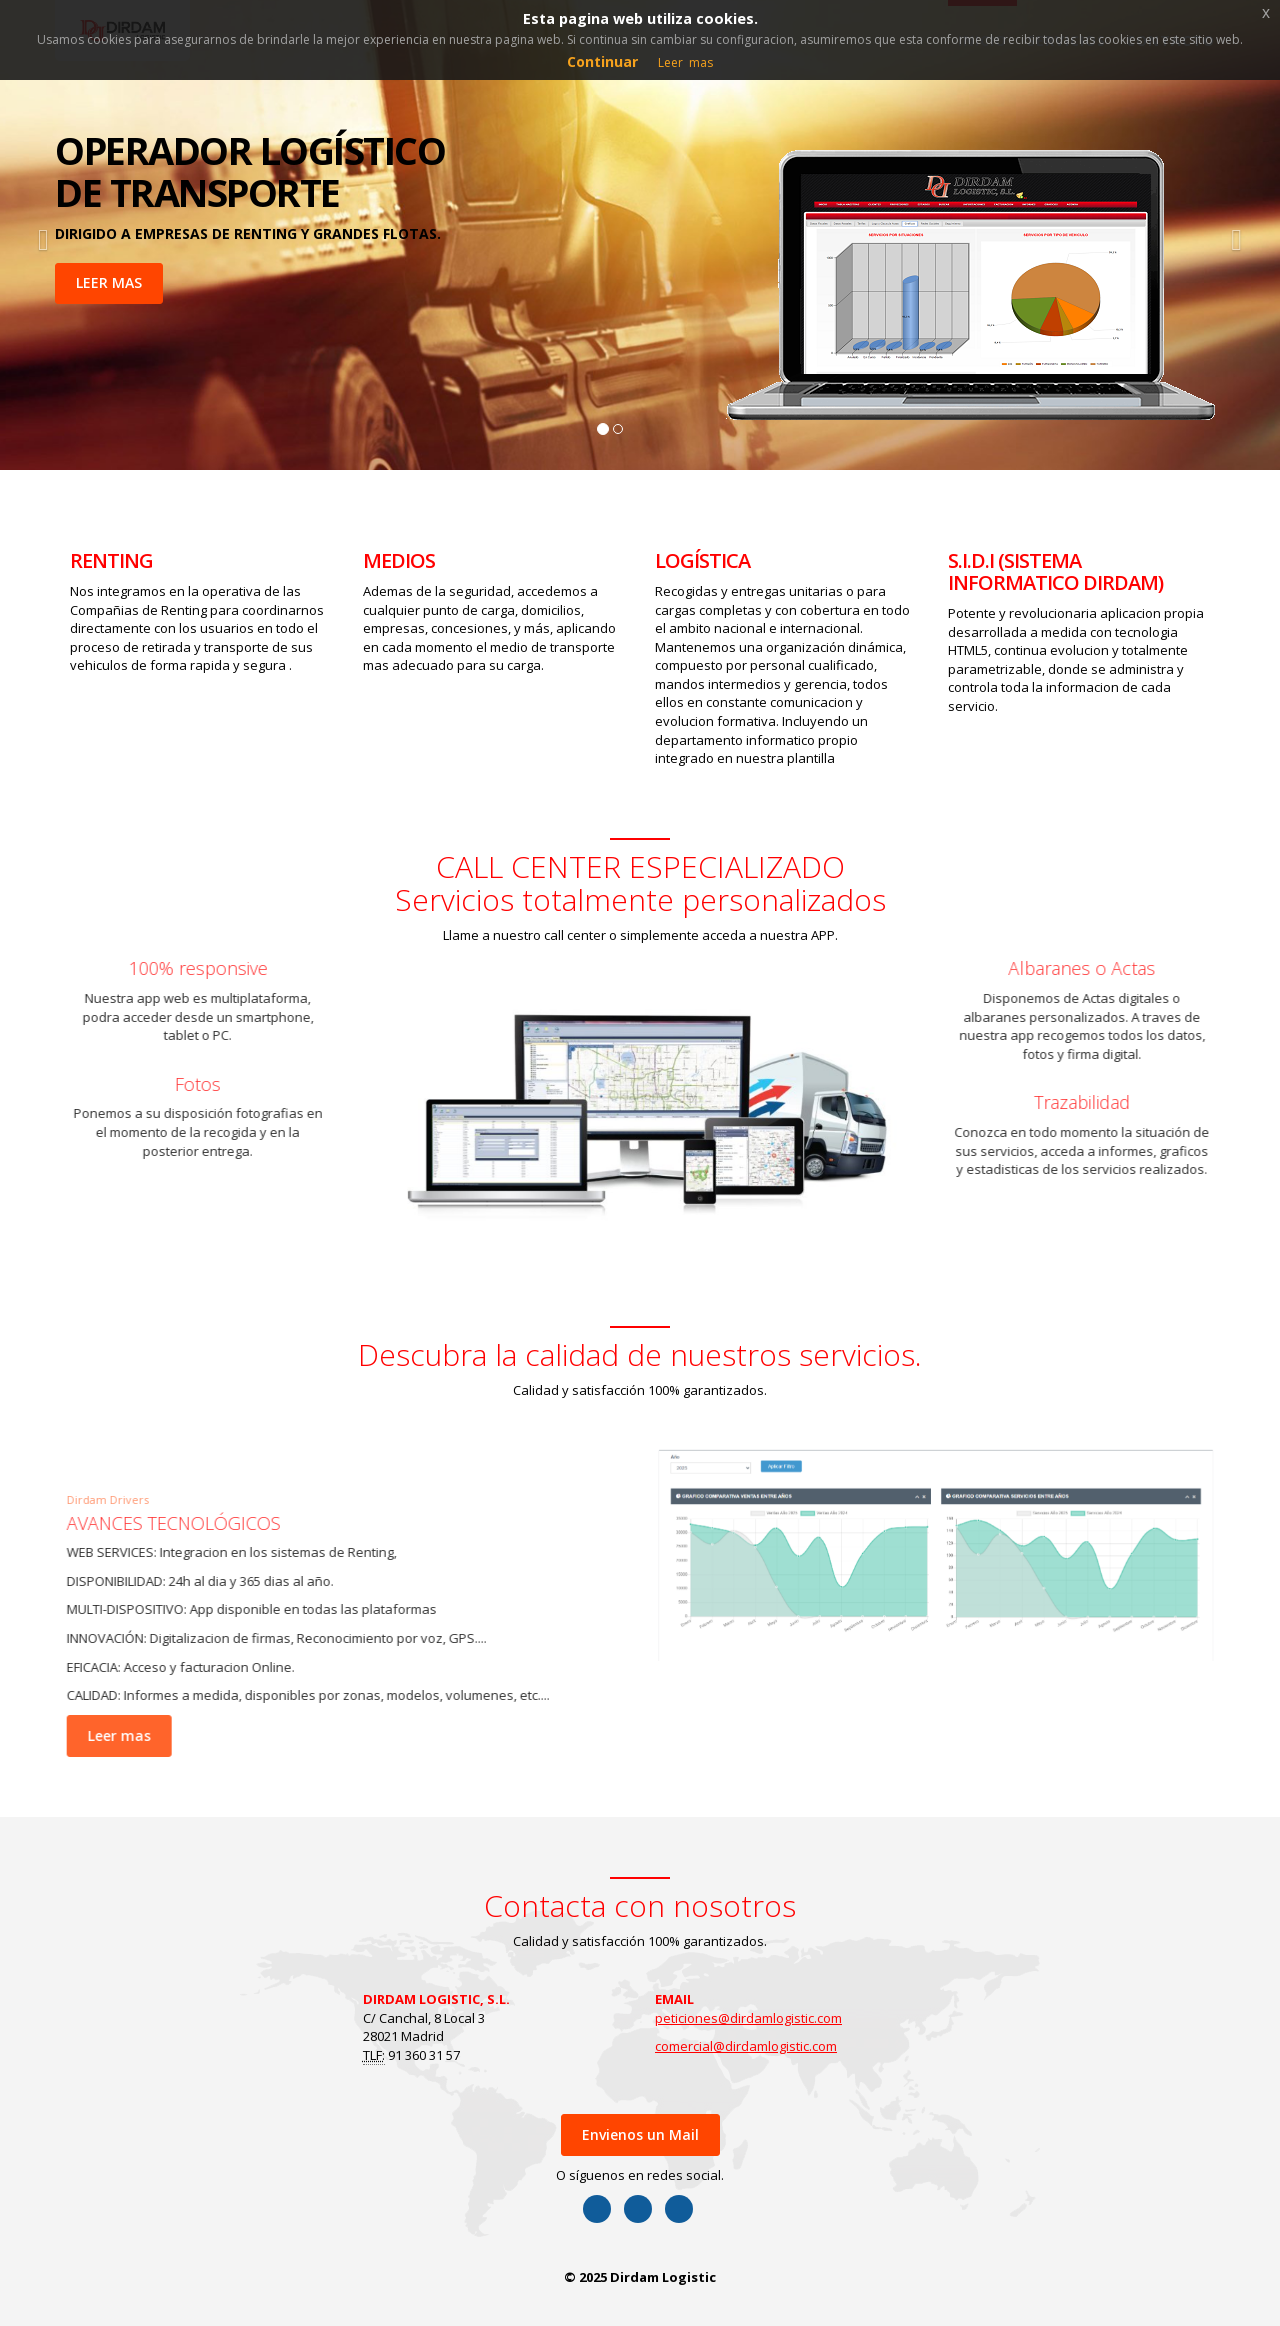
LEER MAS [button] (109, 282)
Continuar (602, 61)
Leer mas (109, 1735)
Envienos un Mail (640, 2134)
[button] (38, 235)
